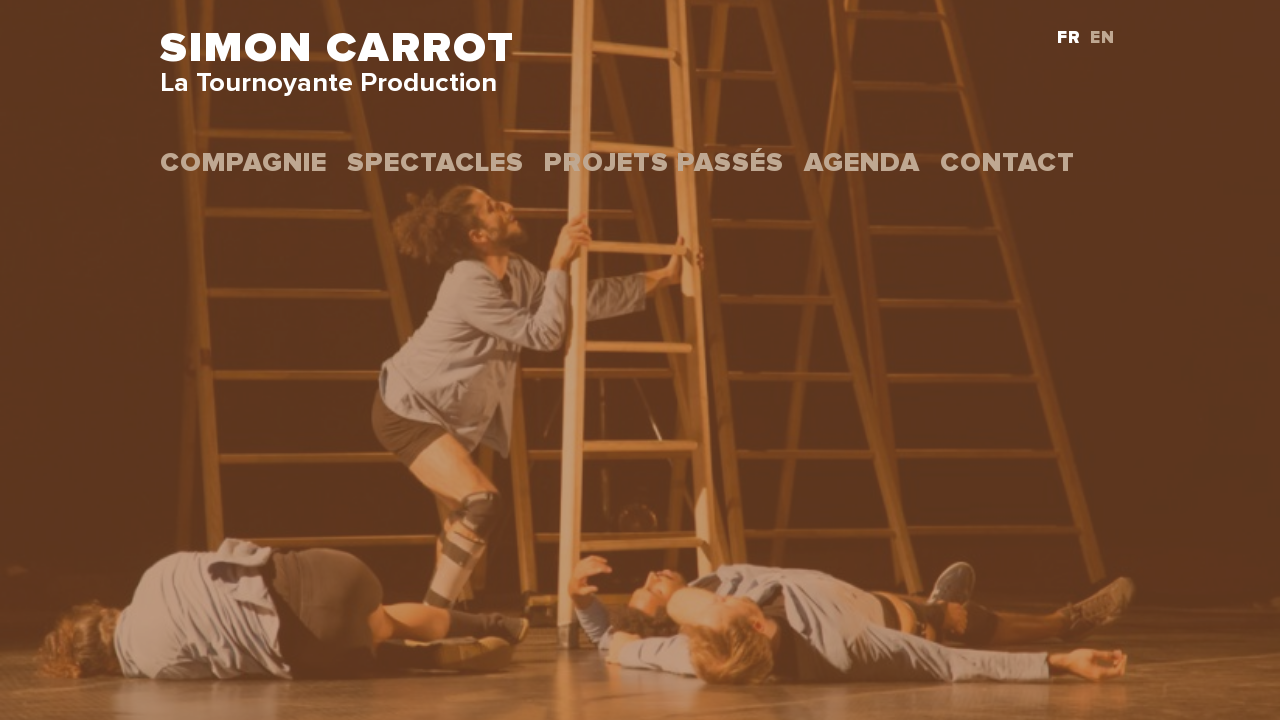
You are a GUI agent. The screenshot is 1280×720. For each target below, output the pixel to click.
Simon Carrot (337, 48)
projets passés (664, 163)
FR (1069, 38)
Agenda (862, 163)
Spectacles (435, 163)
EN (1102, 38)
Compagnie (243, 163)
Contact (1007, 163)
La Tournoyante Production (328, 83)
